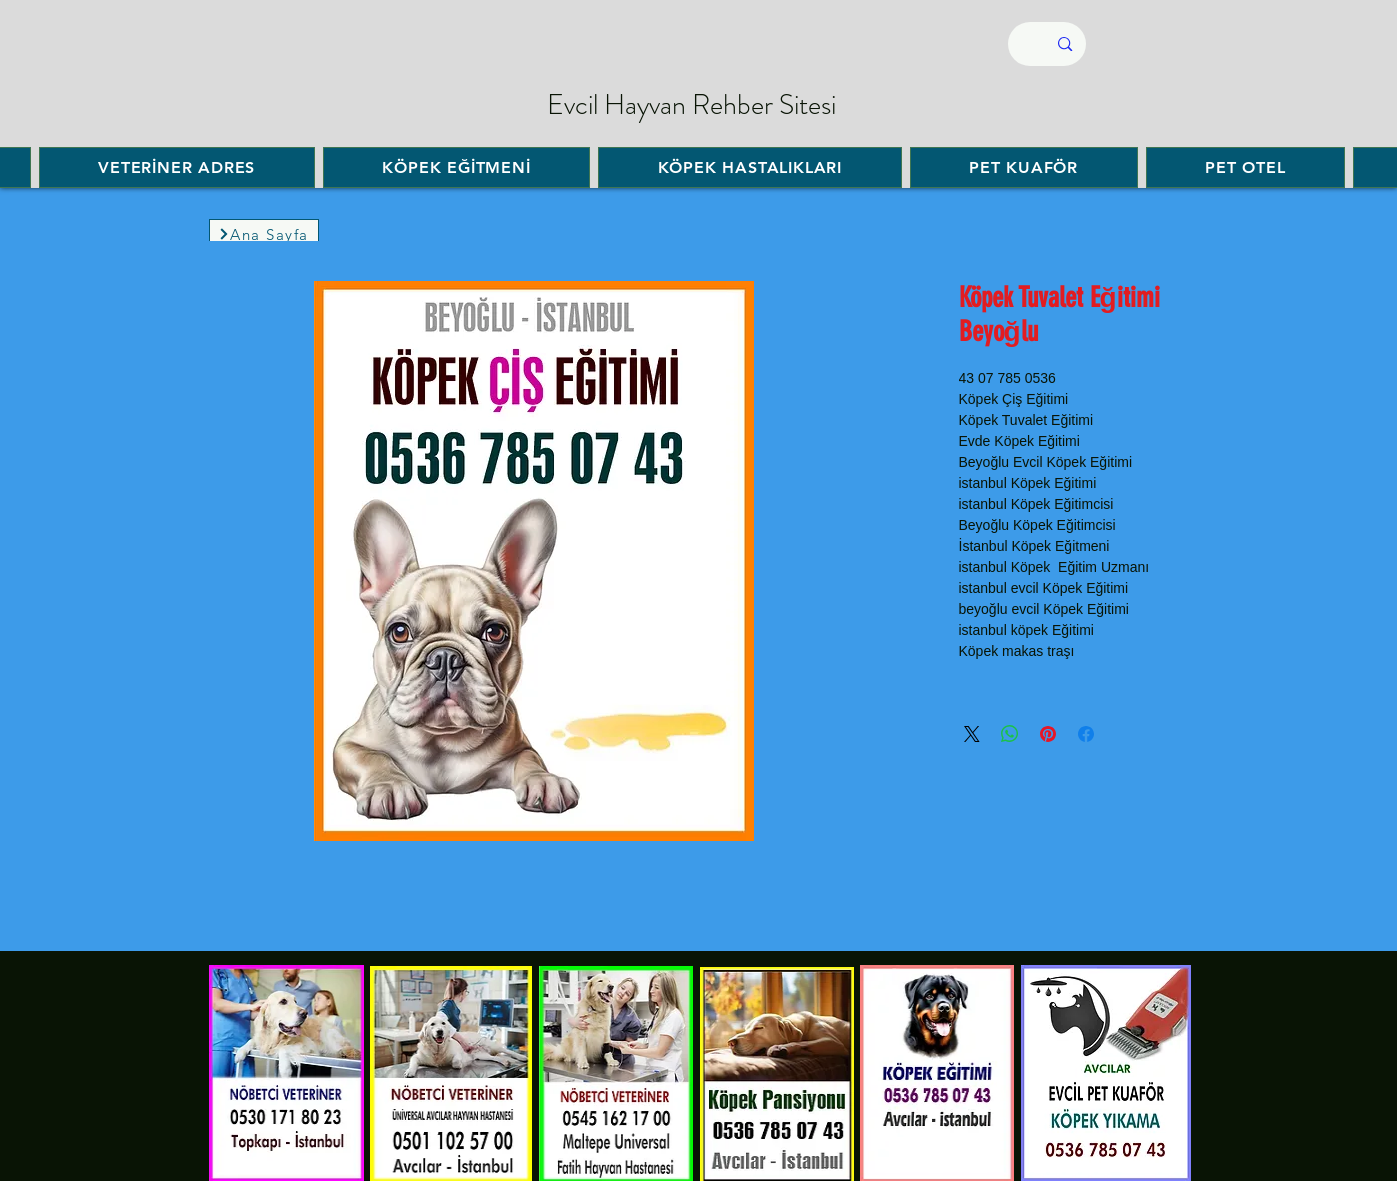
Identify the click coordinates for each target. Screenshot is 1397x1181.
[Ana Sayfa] (264, 234)
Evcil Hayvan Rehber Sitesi (691, 105)
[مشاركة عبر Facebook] (1086, 734)
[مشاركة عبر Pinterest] (1048, 734)
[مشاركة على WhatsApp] (1010, 734)
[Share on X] (972, 734)
